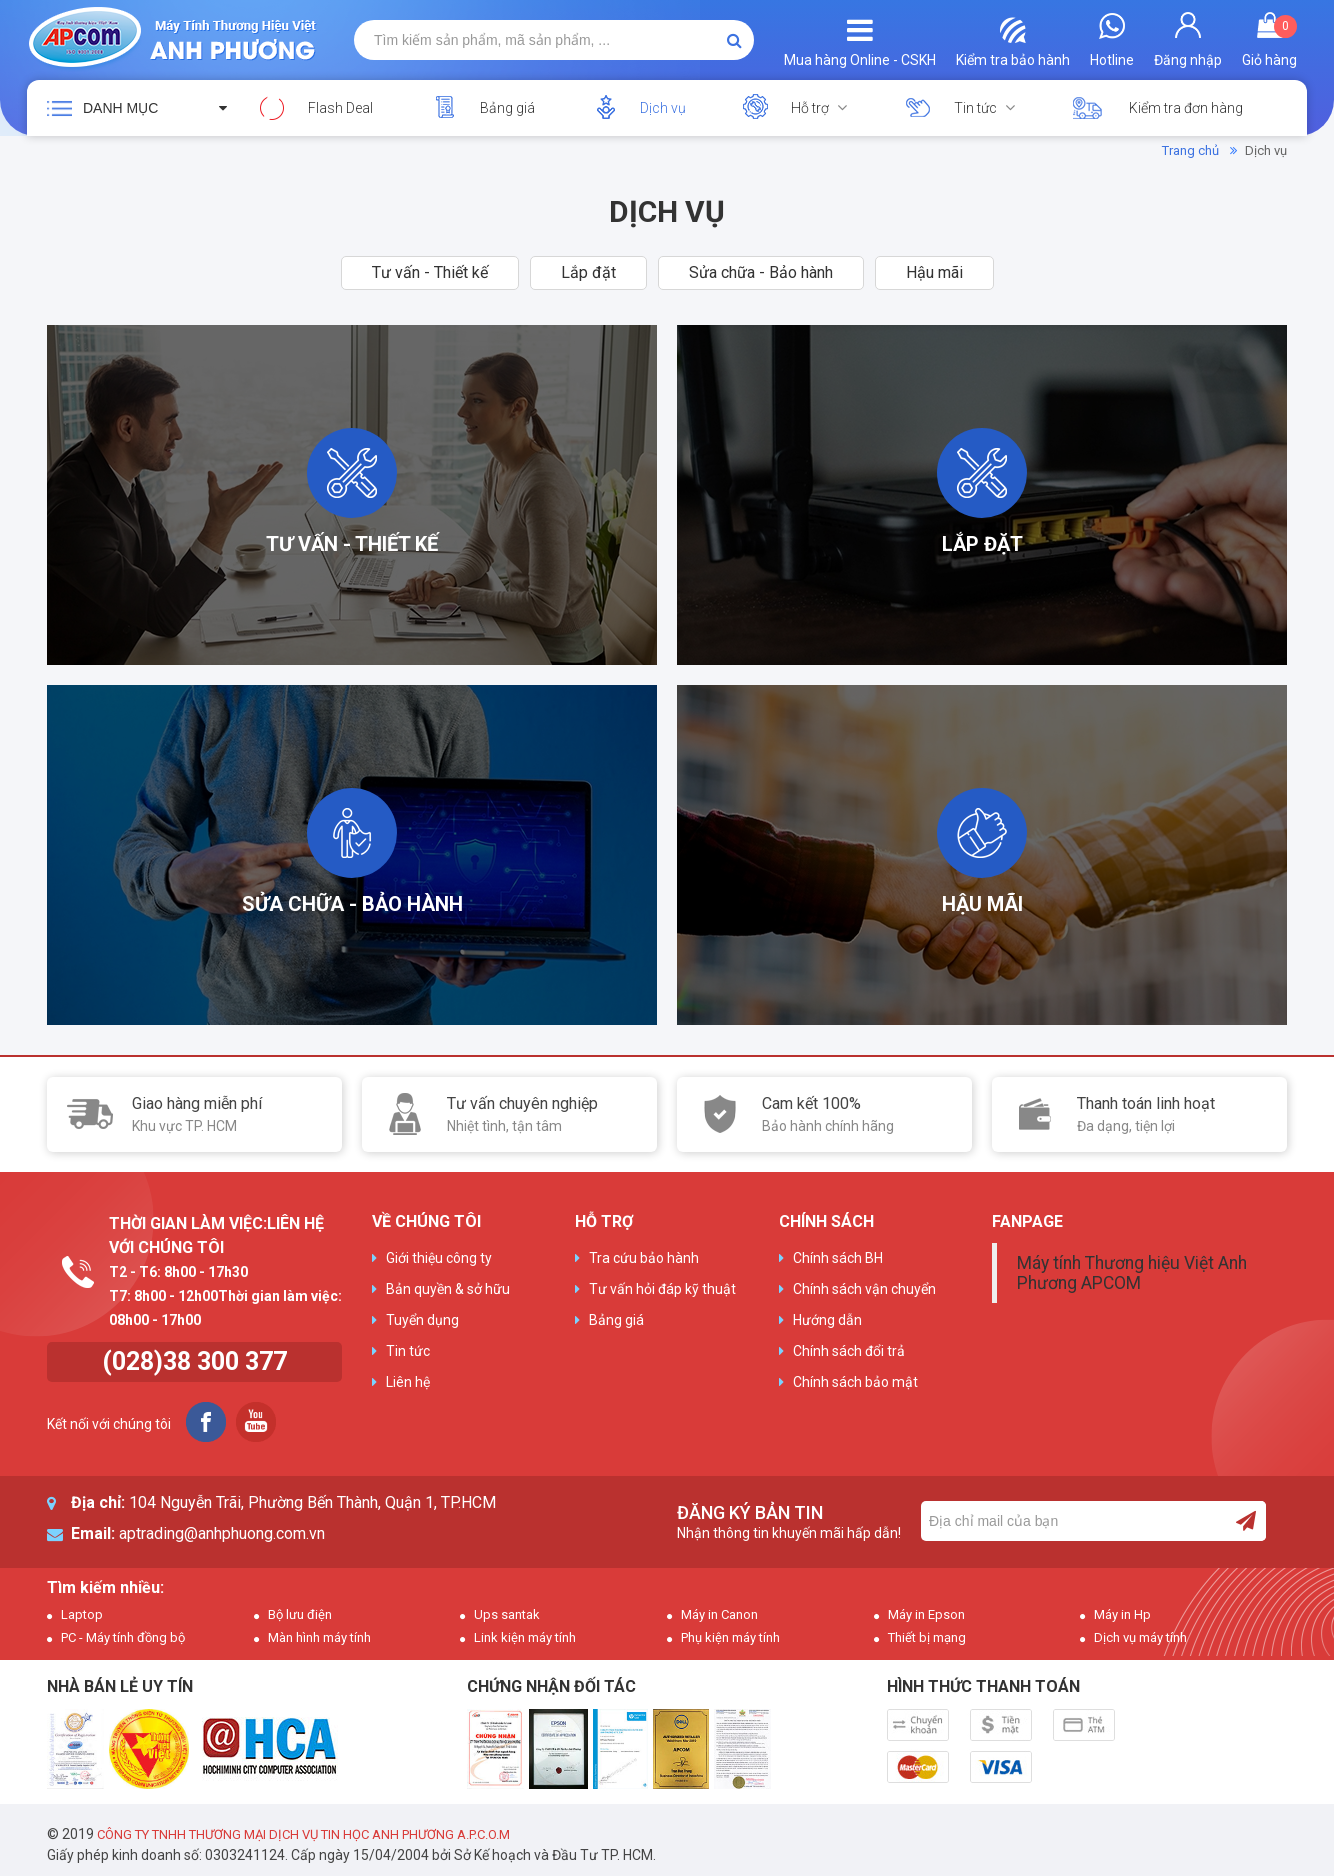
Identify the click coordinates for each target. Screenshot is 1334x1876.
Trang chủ (1190, 150)
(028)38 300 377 (194, 1361)
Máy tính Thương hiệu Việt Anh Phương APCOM (1132, 1273)
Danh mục (120, 108)
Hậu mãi (934, 272)
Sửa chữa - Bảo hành (761, 272)
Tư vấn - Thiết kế (430, 272)
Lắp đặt (588, 272)
